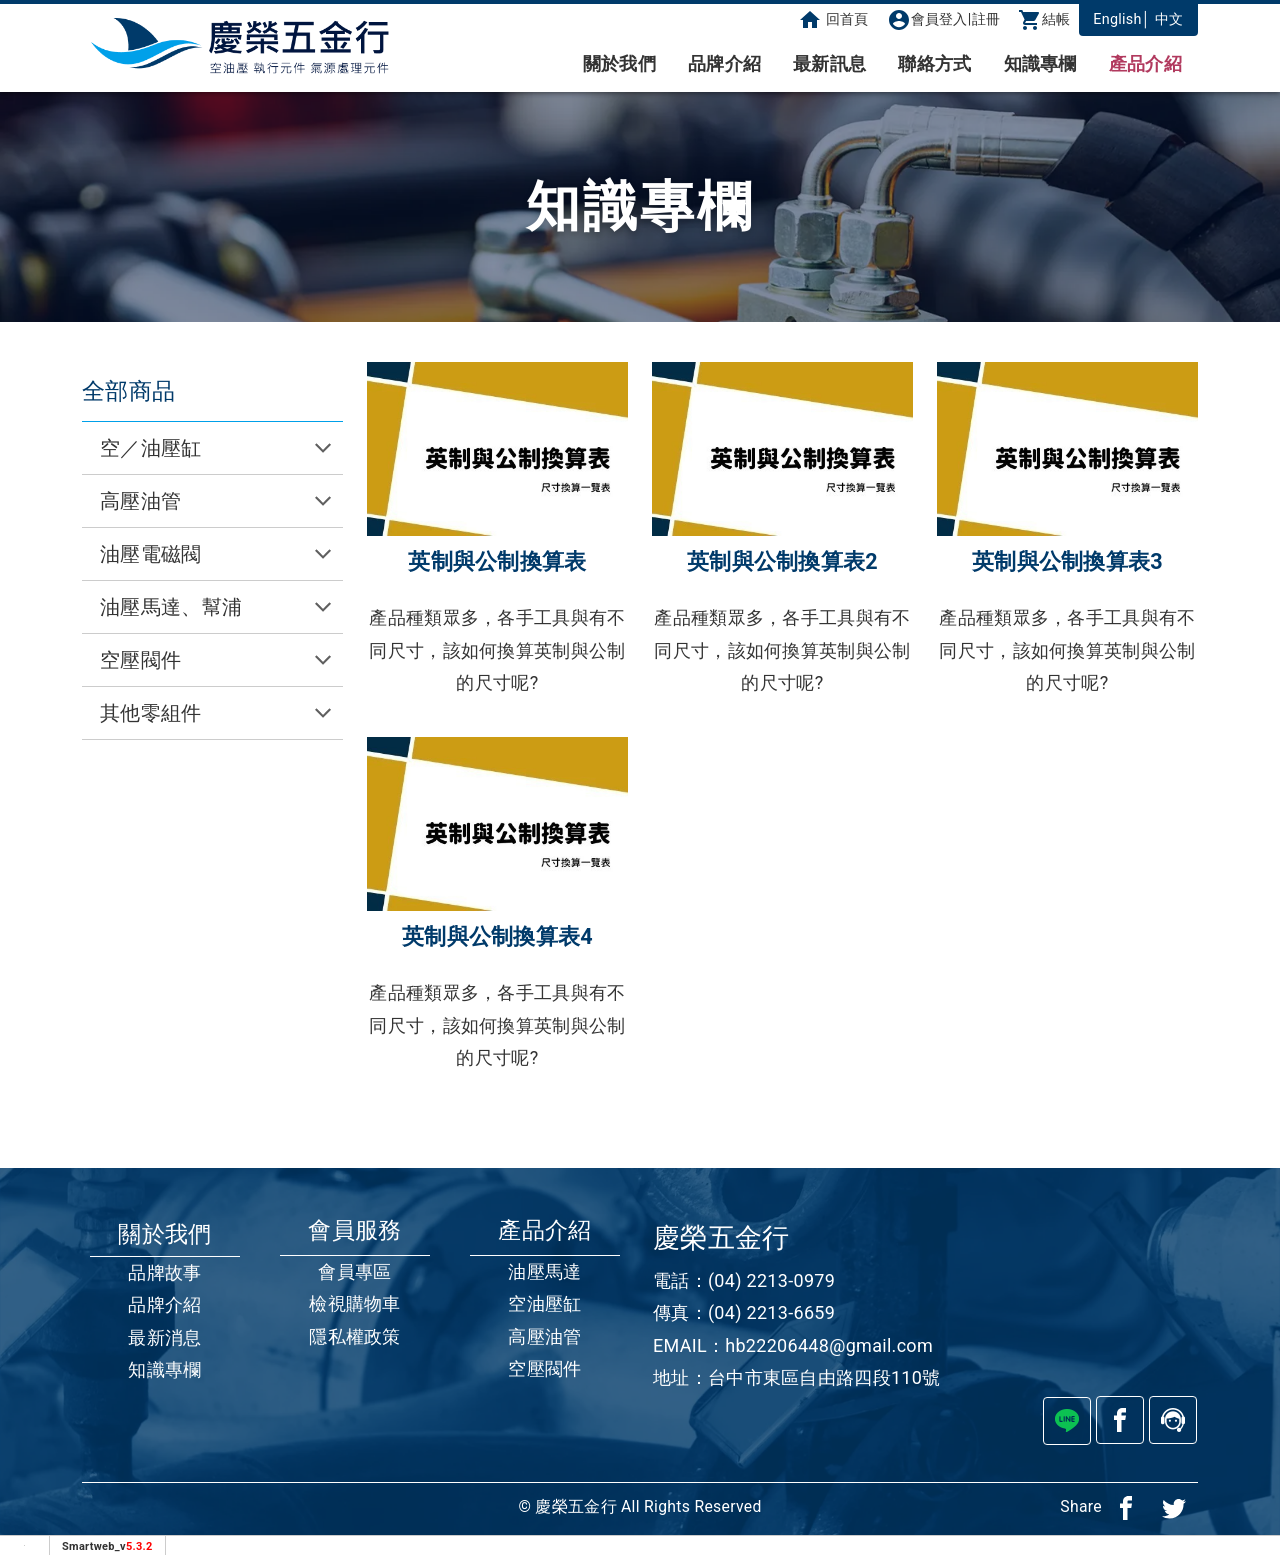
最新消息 (164, 1337)
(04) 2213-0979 (771, 1280)
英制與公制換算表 (497, 561)
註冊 (986, 19)
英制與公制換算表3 (1067, 561)
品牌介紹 (724, 63)
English (1117, 19)
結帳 (1044, 20)
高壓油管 (544, 1336)
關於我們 (619, 63)
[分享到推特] (1174, 1507)
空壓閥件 (544, 1368)
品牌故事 (164, 1272)
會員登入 (927, 20)
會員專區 (354, 1271)
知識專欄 (1040, 63)
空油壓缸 (544, 1303)
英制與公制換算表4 (497, 936)
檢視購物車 (355, 1303)
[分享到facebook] (1126, 1507)
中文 (1169, 19)
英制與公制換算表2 (782, 561)
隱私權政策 (355, 1336)
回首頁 (833, 20)
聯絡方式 (934, 63)
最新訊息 (829, 63)
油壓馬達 (544, 1271)
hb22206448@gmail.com (829, 1345)
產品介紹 (1145, 63)
